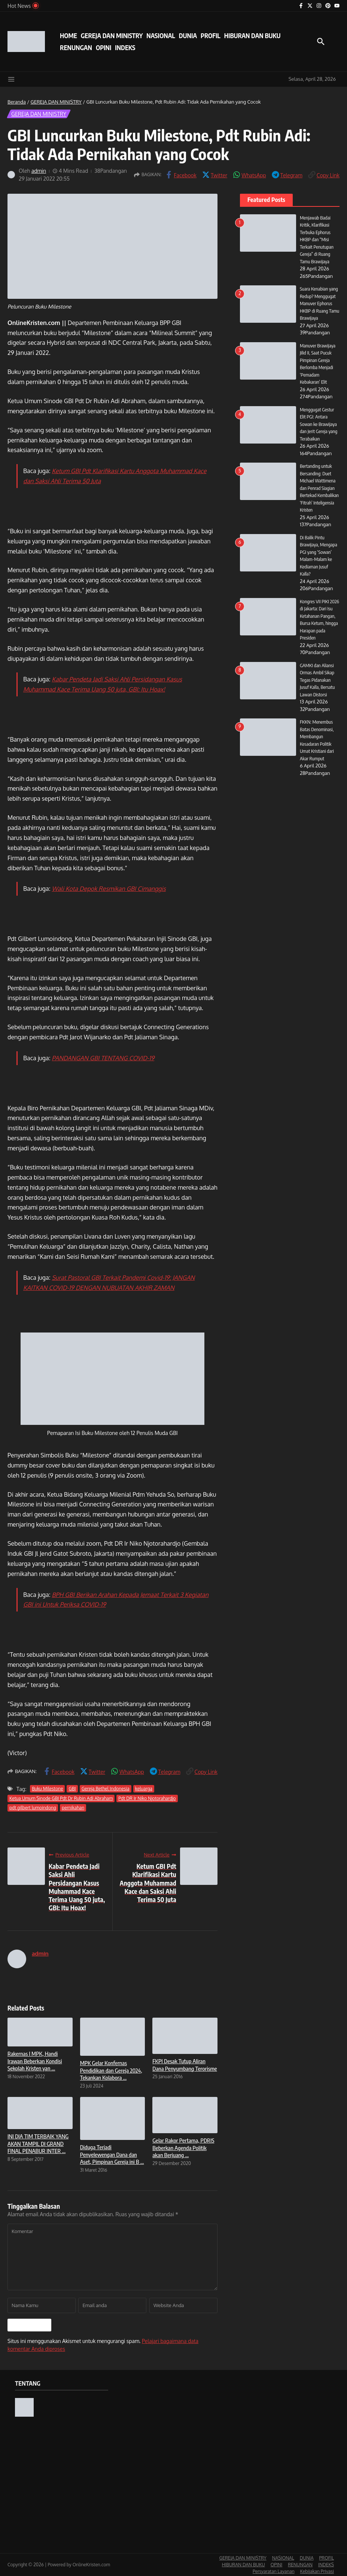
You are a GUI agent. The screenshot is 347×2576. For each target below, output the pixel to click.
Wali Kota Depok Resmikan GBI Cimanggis (109, 888)
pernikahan (73, 1807)
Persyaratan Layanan (274, 2571)
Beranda (16, 102)
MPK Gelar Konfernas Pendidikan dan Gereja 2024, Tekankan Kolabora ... (111, 2070)
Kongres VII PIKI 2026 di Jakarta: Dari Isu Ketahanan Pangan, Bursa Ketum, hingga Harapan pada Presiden (318, 623)
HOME (68, 35)
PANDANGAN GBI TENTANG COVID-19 (103, 1058)
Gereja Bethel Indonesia (106, 1788)
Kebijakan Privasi (317, 2571)
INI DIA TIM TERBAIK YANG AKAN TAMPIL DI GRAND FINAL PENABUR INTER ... (38, 2143)
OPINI (103, 47)
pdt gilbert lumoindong (32, 1807)
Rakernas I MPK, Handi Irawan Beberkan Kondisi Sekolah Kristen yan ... (34, 2060)
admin (38, 171)
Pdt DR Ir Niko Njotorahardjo (147, 1798)
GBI (72, 1788)
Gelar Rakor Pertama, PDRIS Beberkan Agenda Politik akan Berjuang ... (183, 2147)
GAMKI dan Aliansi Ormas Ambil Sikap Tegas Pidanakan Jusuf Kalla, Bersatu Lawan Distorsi (317, 687)
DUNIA (188, 35)
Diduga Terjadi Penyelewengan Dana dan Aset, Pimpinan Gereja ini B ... (112, 2154)
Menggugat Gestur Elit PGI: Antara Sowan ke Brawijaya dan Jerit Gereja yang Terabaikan (319, 424)
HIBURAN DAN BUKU (252, 35)
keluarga (143, 1788)
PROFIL (210, 35)
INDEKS (125, 47)
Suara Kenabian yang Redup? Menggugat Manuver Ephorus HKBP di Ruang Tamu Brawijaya (319, 303)
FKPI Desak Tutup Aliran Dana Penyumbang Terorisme (184, 2065)
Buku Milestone (47, 1788)
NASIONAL (160, 35)
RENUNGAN (76, 47)
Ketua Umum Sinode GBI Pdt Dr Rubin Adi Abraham (61, 1798)
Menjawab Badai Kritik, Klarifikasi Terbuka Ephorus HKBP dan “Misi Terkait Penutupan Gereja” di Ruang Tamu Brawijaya (317, 239)
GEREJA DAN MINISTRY (112, 35)
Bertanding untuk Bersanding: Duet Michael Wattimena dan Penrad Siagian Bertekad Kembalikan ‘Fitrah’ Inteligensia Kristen (320, 488)
